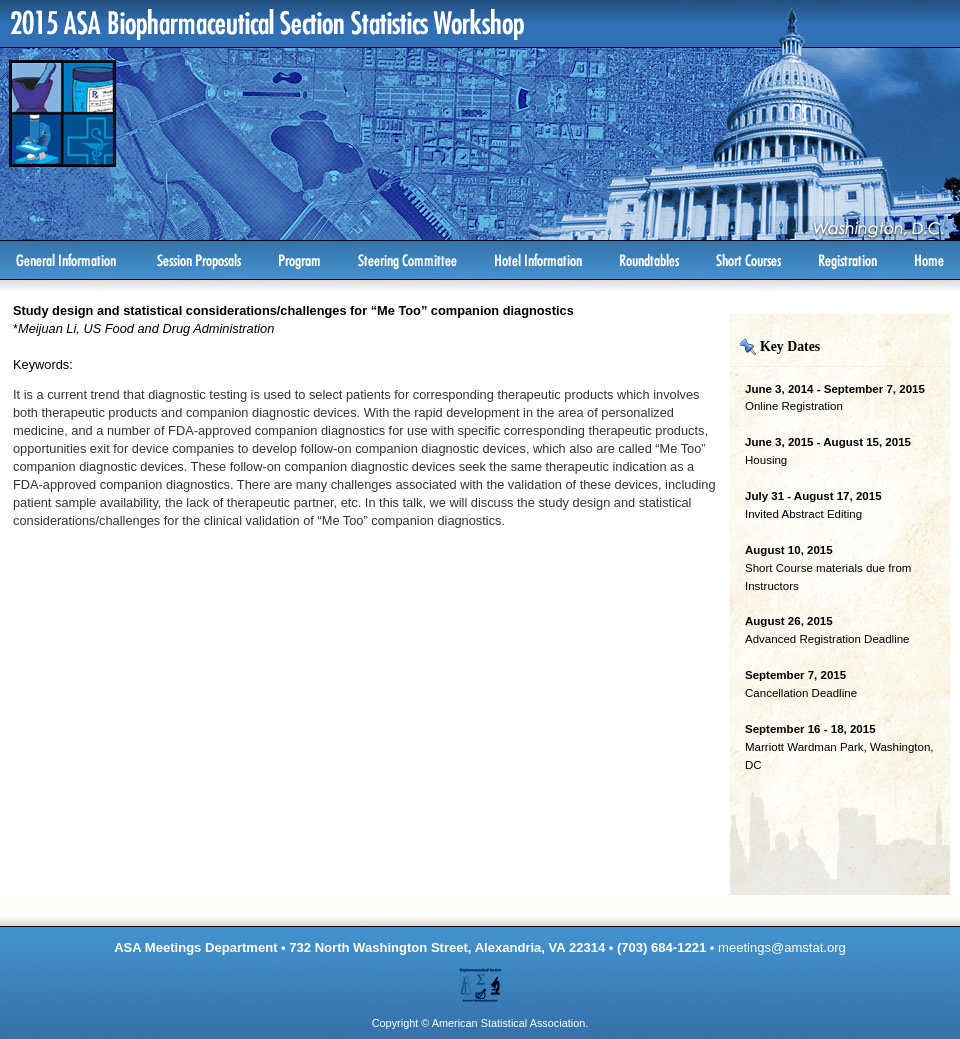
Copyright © (401, 1023)
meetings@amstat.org (782, 947)
